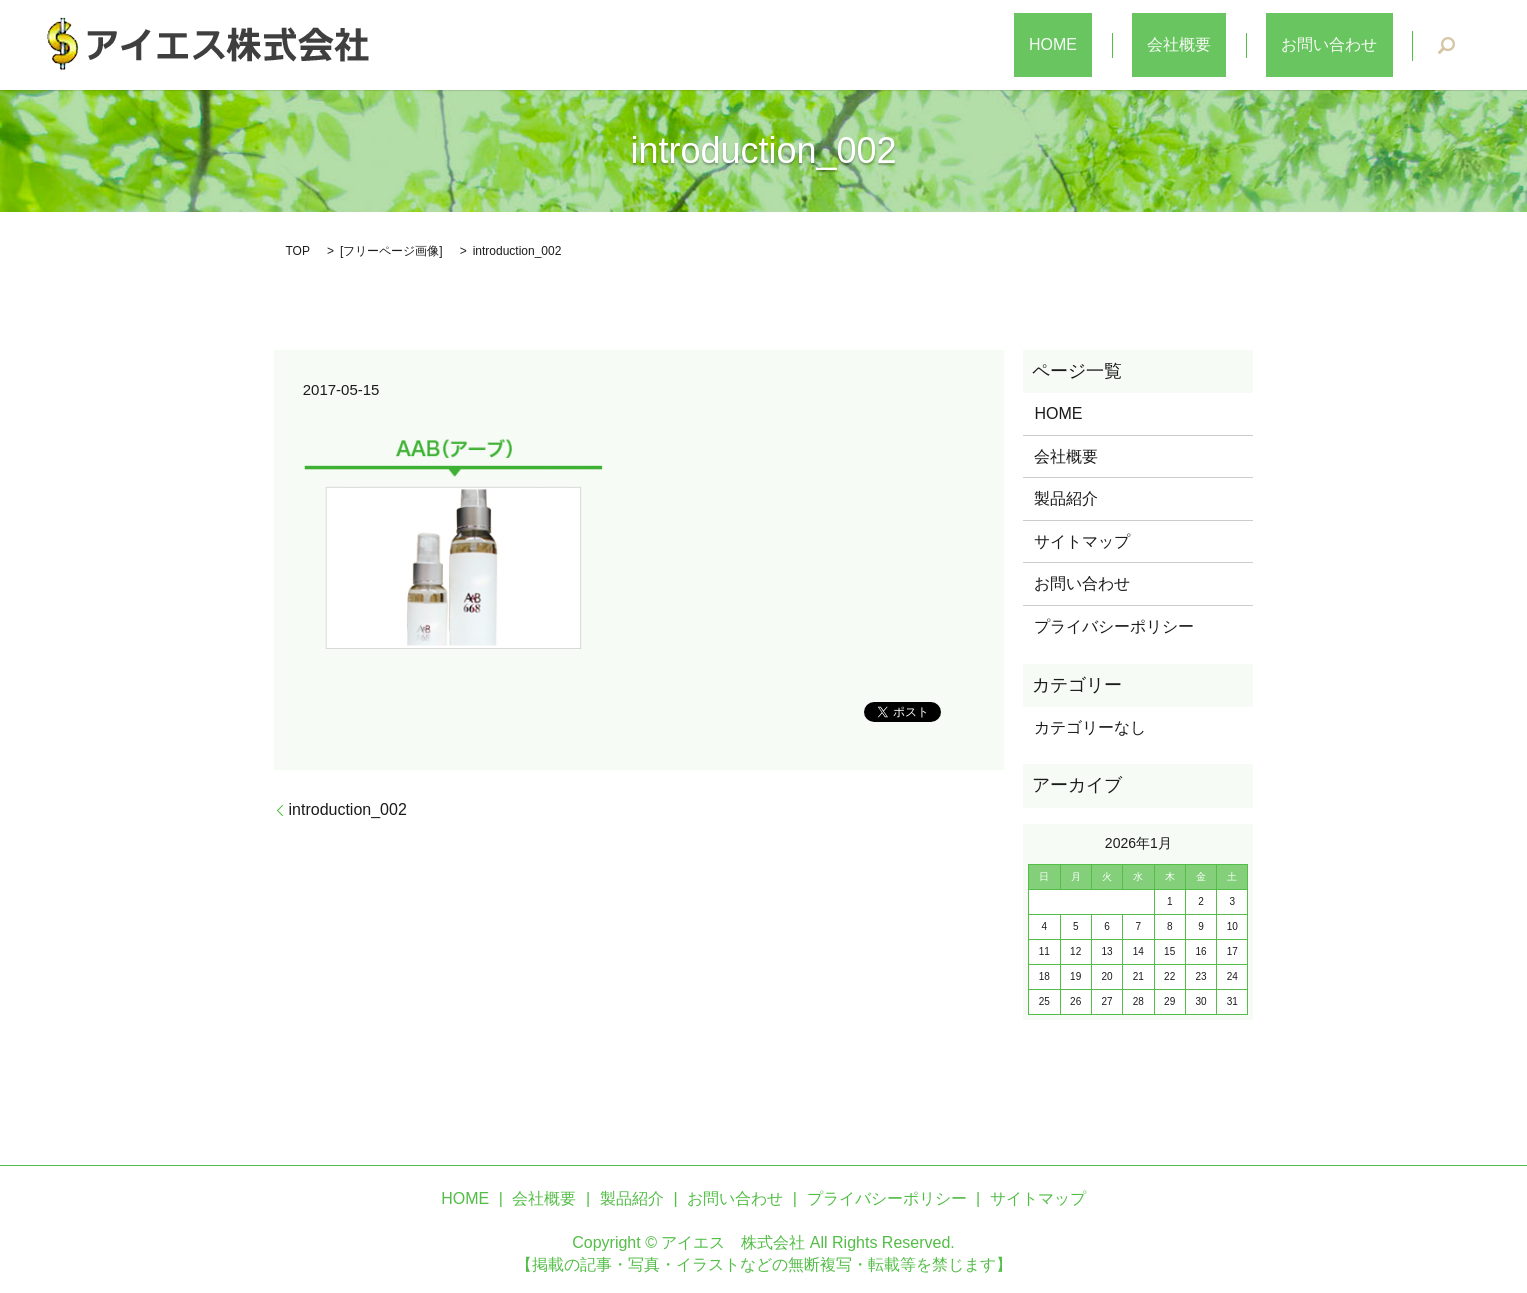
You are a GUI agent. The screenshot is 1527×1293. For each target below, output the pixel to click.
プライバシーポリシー (1114, 626)
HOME (1130, 45)
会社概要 (1225, 45)
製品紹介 (1066, 498)
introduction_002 (348, 809)
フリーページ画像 (391, 251)
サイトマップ (1082, 541)
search (1447, 46)
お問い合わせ (1345, 45)
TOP (298, 251)
